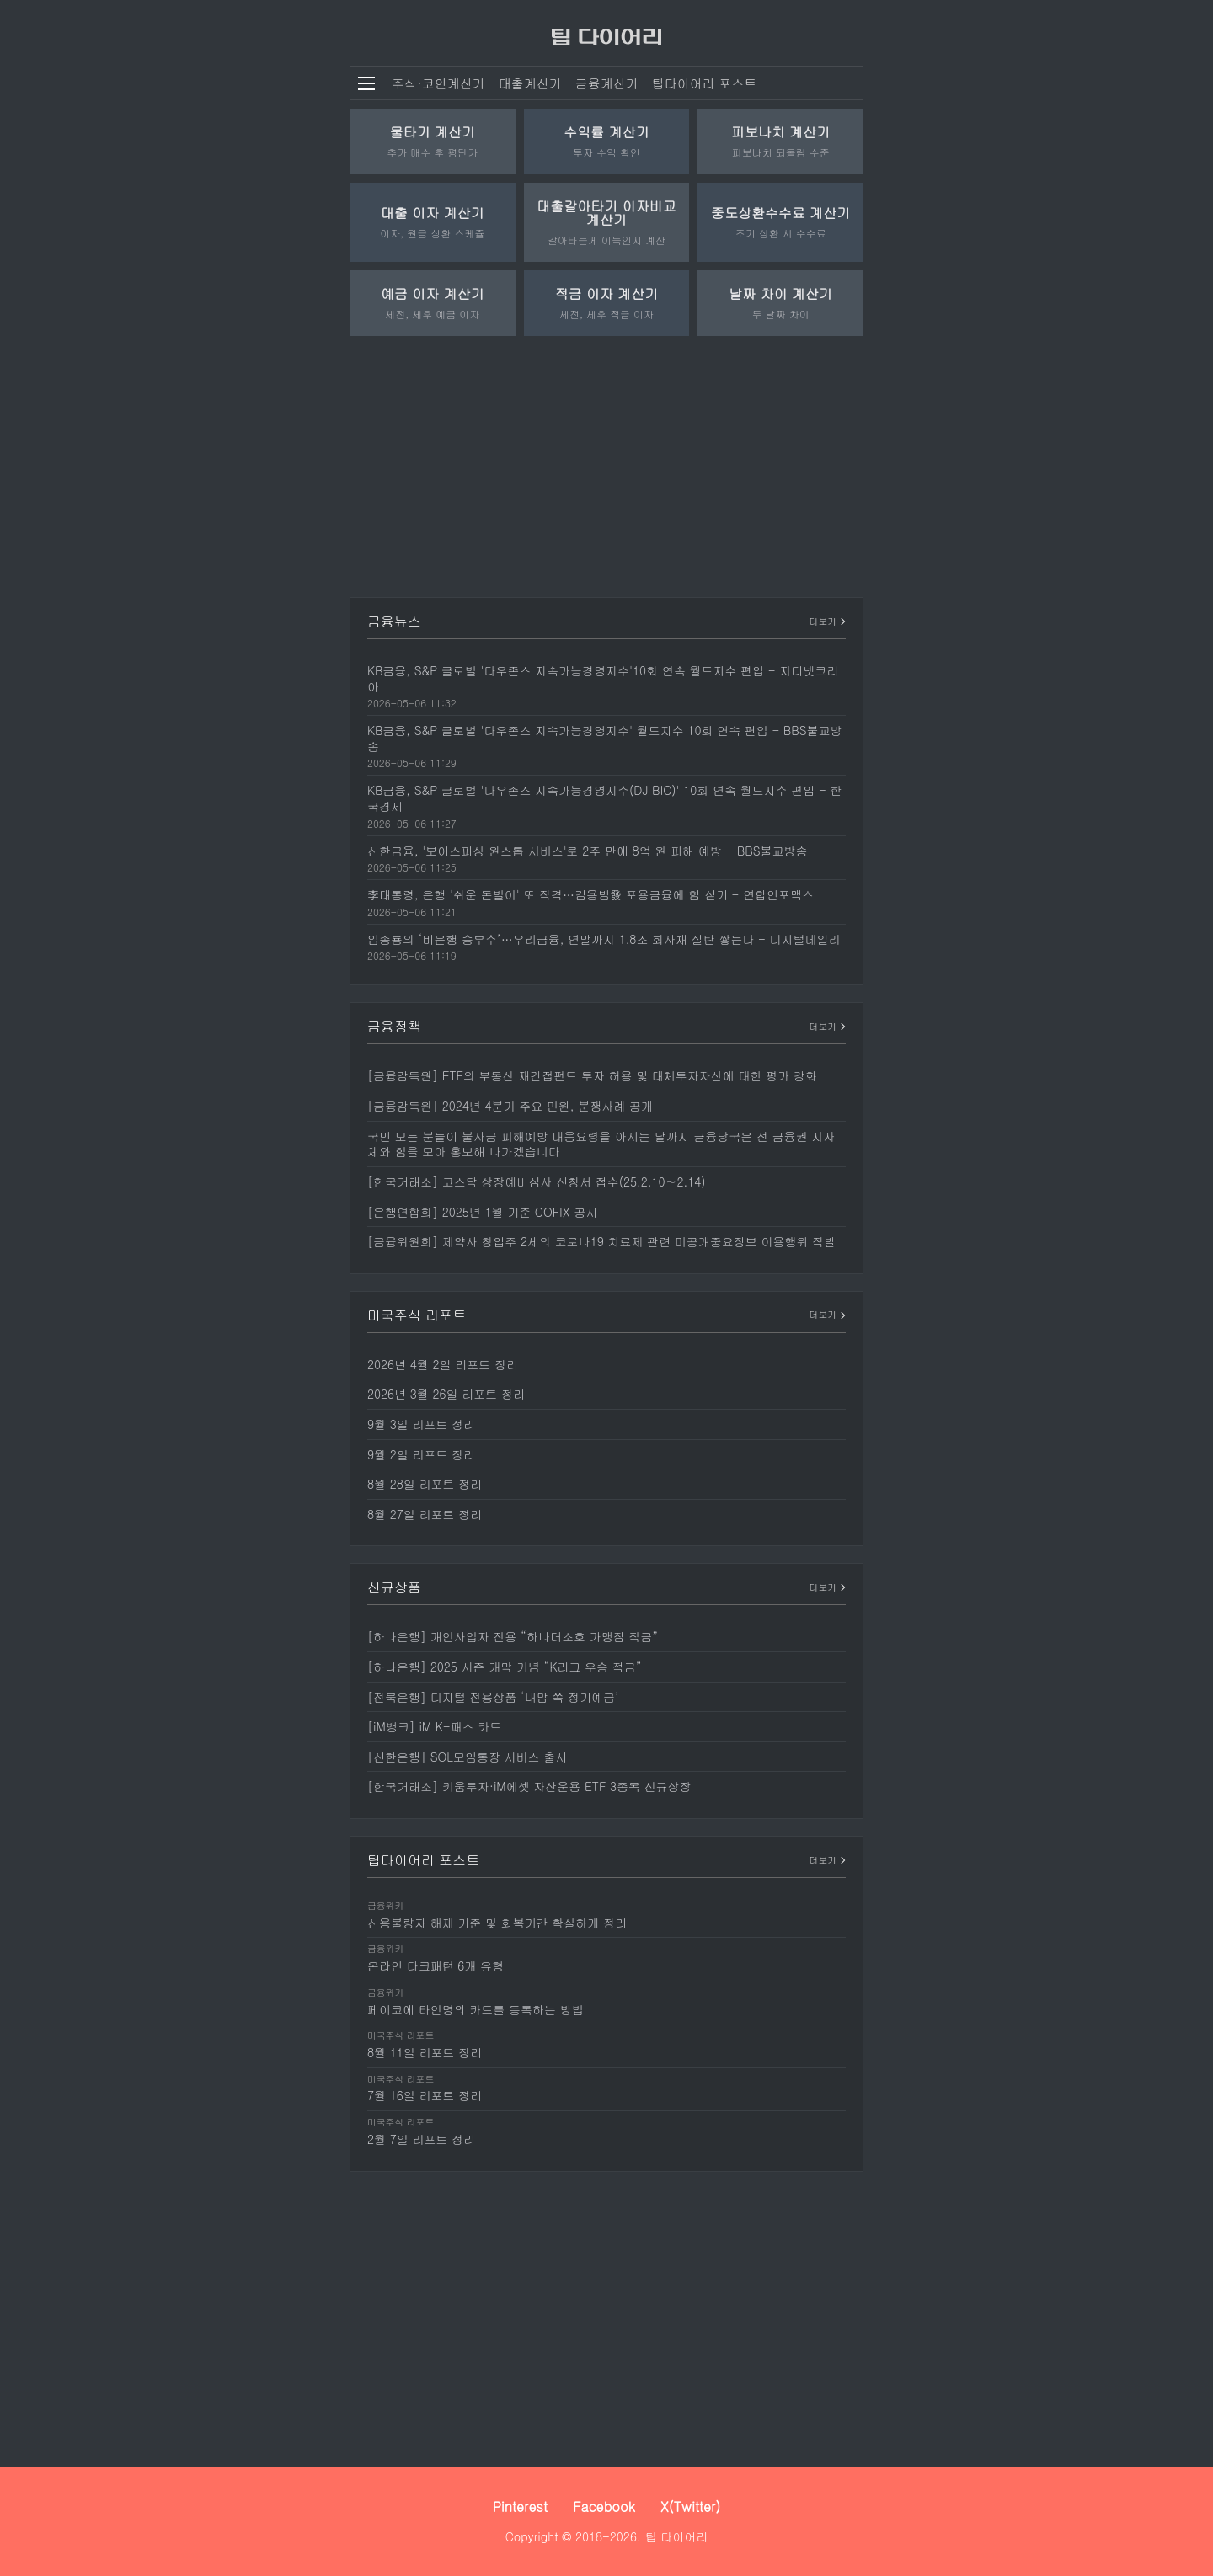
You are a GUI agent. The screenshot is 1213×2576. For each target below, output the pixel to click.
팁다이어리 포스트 (704, 83)
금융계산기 (607, 83)
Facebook (604, 2507)
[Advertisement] (606, 462)
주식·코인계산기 (438, 83)
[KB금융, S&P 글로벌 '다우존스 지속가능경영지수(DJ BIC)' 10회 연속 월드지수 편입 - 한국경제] (606, 805)
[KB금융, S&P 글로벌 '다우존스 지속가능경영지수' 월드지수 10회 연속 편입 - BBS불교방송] (606, 745)
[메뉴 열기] (366, 83)
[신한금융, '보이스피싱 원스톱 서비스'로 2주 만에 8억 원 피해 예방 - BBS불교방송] (606, 858)
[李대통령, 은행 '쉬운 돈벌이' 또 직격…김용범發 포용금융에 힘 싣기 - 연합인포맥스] (606, 902)
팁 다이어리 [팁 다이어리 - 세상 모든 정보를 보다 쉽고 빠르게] (676, 2536)
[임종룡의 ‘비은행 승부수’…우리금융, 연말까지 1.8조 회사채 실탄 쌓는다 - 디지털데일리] (606, 946)
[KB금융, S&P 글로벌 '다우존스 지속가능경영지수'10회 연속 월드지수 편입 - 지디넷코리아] (606, 685)
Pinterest (520, 2507)
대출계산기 (530, 83)
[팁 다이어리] (606, 33)
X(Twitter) (690, 2507)
